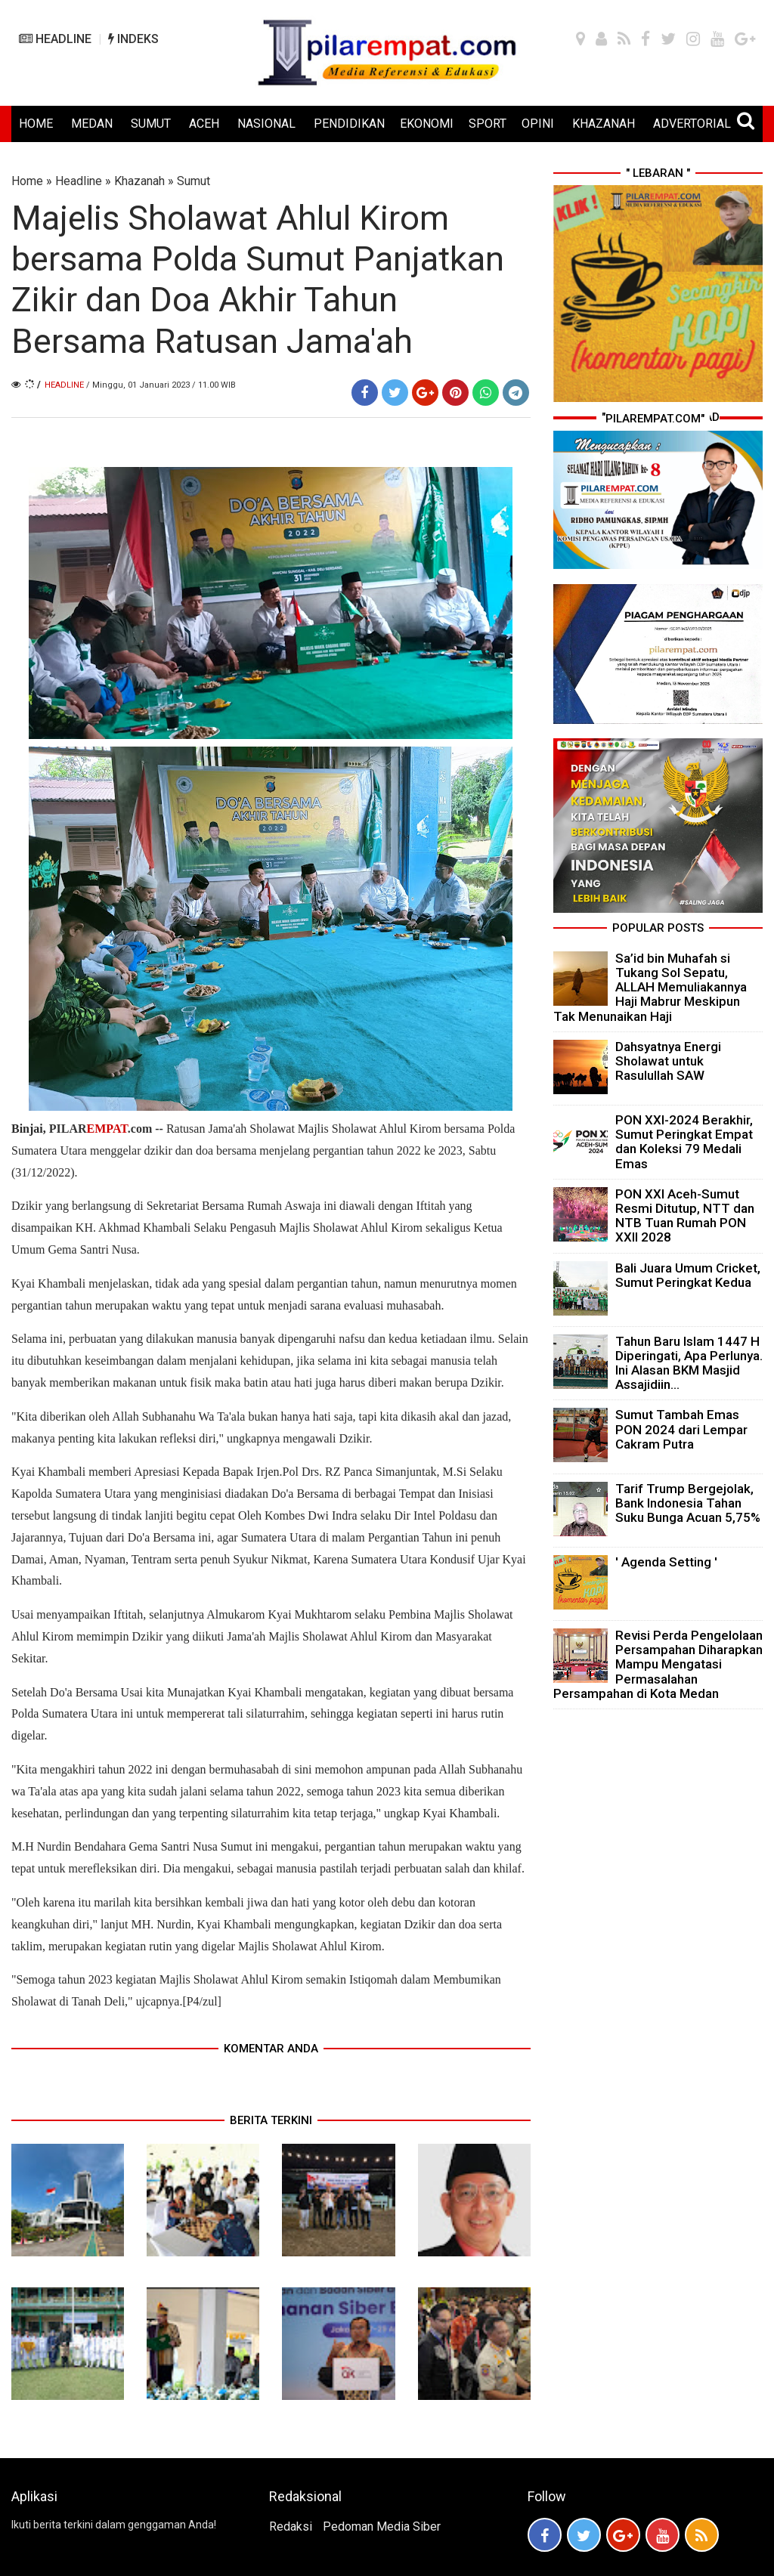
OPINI (538, 123)
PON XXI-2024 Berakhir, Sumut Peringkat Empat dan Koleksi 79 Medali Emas (684, 1141)
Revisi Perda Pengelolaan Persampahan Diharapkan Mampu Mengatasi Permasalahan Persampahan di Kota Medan (658, 1664)
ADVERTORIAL (692, 123)
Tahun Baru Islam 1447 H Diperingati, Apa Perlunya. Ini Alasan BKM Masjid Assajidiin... (689, 1363)
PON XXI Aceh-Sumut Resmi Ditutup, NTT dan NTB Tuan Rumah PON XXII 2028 (684, 1215)
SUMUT (151, 123)
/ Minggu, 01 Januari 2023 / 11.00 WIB (161, 385)
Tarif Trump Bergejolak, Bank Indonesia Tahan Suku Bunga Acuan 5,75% (687, 1503)
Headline (78, 181)
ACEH (204, 123)
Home (27, 181)
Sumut (193, 181)
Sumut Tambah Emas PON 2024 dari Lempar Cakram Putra (681, 1429)
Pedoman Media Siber (382, 2526)
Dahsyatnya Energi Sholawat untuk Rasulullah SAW (668, 1061)
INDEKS (133, 39)
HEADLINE (55, 39)
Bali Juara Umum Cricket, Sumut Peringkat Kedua (687, 1275)
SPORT (487, 123)
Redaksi (290, 2526)
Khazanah (139, 181)
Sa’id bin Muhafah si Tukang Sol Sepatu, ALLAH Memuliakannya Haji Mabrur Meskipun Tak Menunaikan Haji (650, 987)
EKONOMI (427, 123)
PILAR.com (100, 1128)
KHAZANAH (603, 123)
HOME (36, 123)
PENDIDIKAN (349, 123)
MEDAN (92, 123)
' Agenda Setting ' (666, 1561)
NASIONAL (266, 123)
